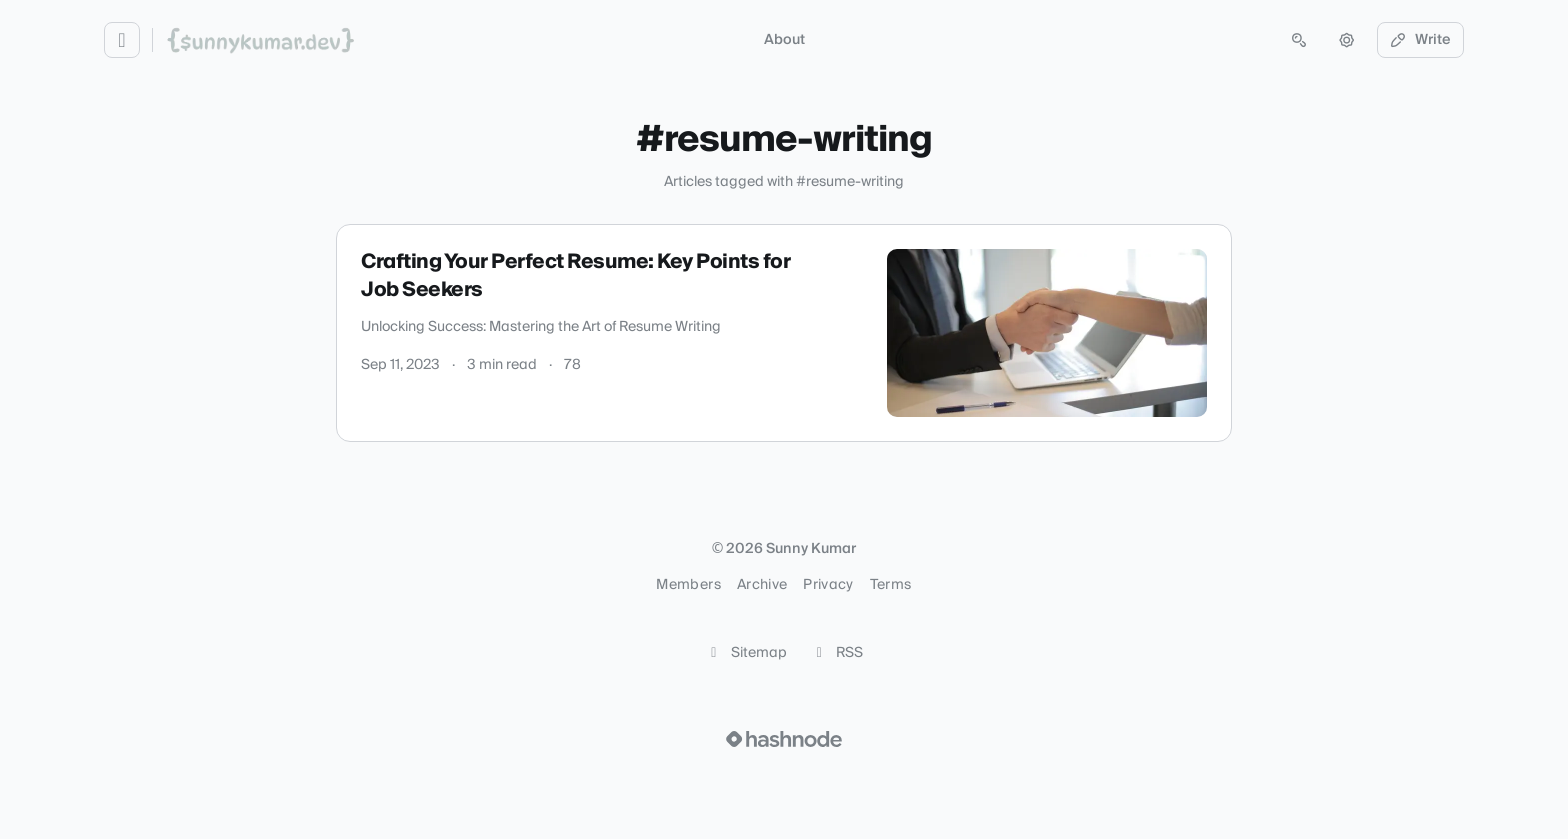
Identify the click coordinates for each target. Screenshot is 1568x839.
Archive (762, 585)
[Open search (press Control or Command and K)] (1299, 40)
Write (1421, 40)
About (784, 40)
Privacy (828, 585)
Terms (891, 585)
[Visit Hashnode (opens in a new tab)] (784, 739)
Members (688, 585)
